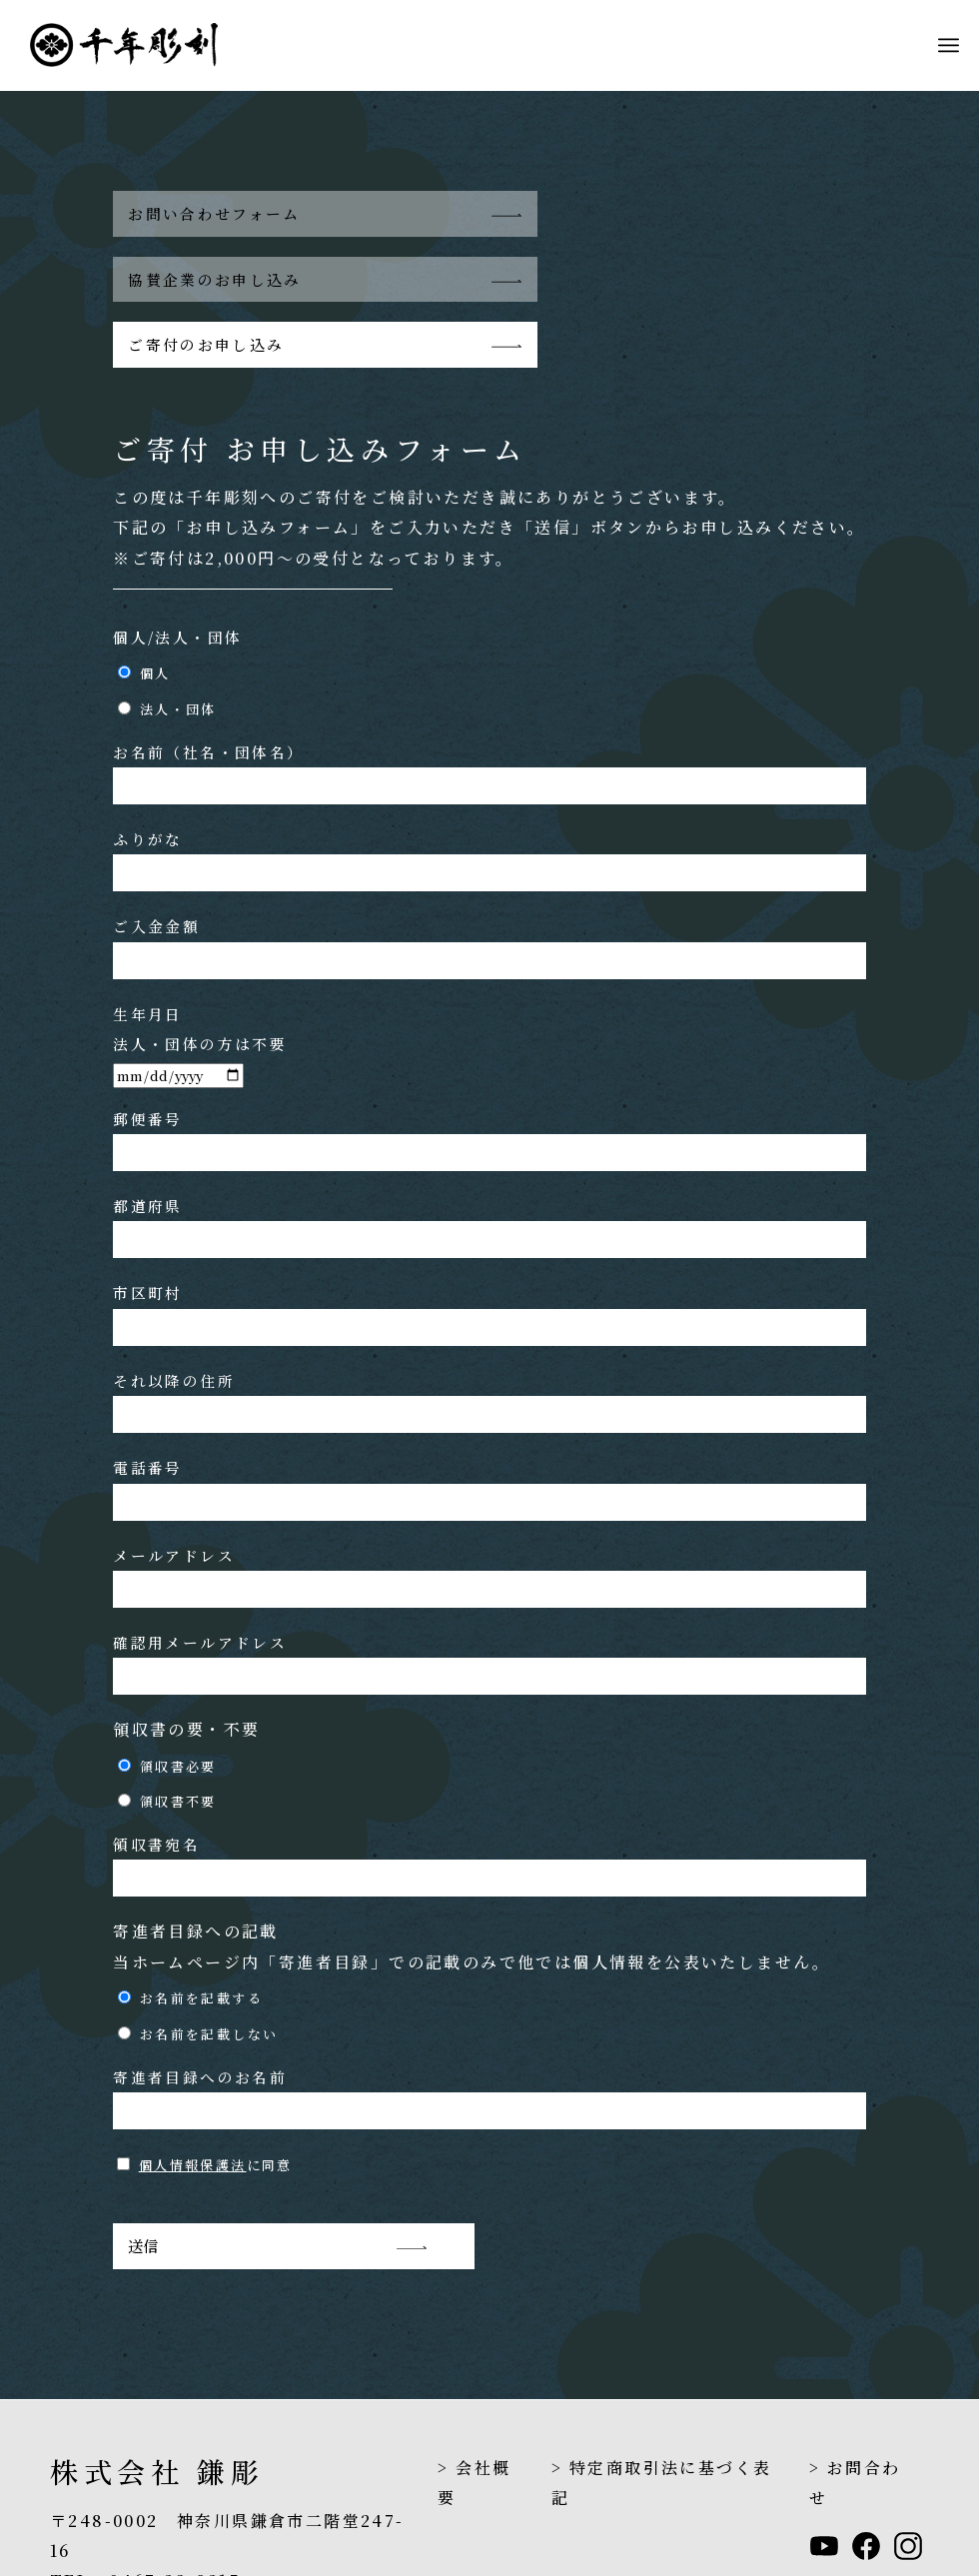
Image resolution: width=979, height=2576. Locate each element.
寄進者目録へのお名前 (489, 2032)
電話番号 (489, 1424)
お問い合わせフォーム (214, 213)
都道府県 (489, 1161)
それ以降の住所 (489, 1336)
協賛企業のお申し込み (602, 213)
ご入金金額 (489, 882)
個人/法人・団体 (177, 572)
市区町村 (489, 1249)
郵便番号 (489, 1074)
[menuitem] (948, 45)
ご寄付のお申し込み (206, 279)
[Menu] (948, 45)
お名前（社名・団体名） (489, 707)
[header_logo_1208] (140, 45)
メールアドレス (489, 1511)
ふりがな (489, 795)
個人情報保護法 (193, 2100)
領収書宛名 (489, 1801)
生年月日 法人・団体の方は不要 (200, 979)
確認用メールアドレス (489, 1598)
